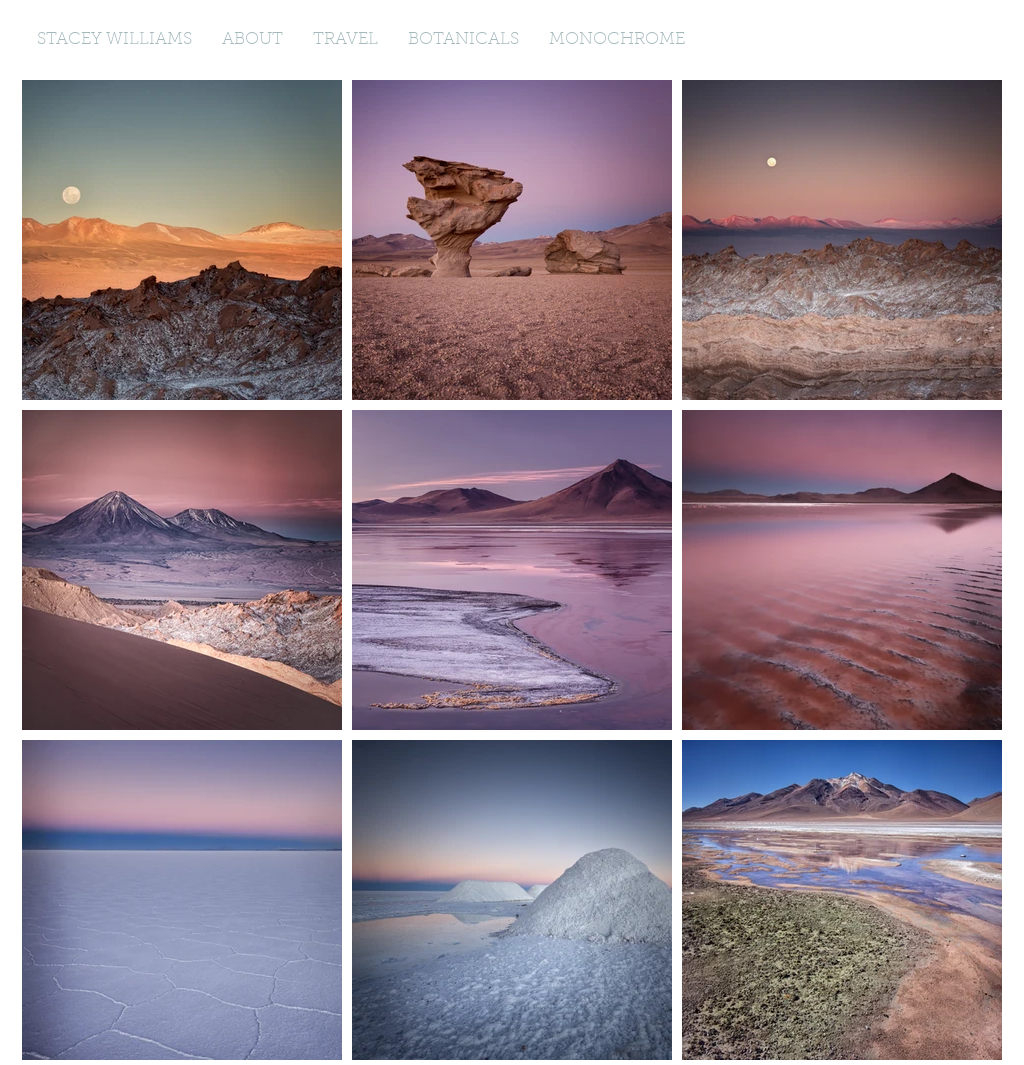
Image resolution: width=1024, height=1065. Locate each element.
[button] (345, 40)
